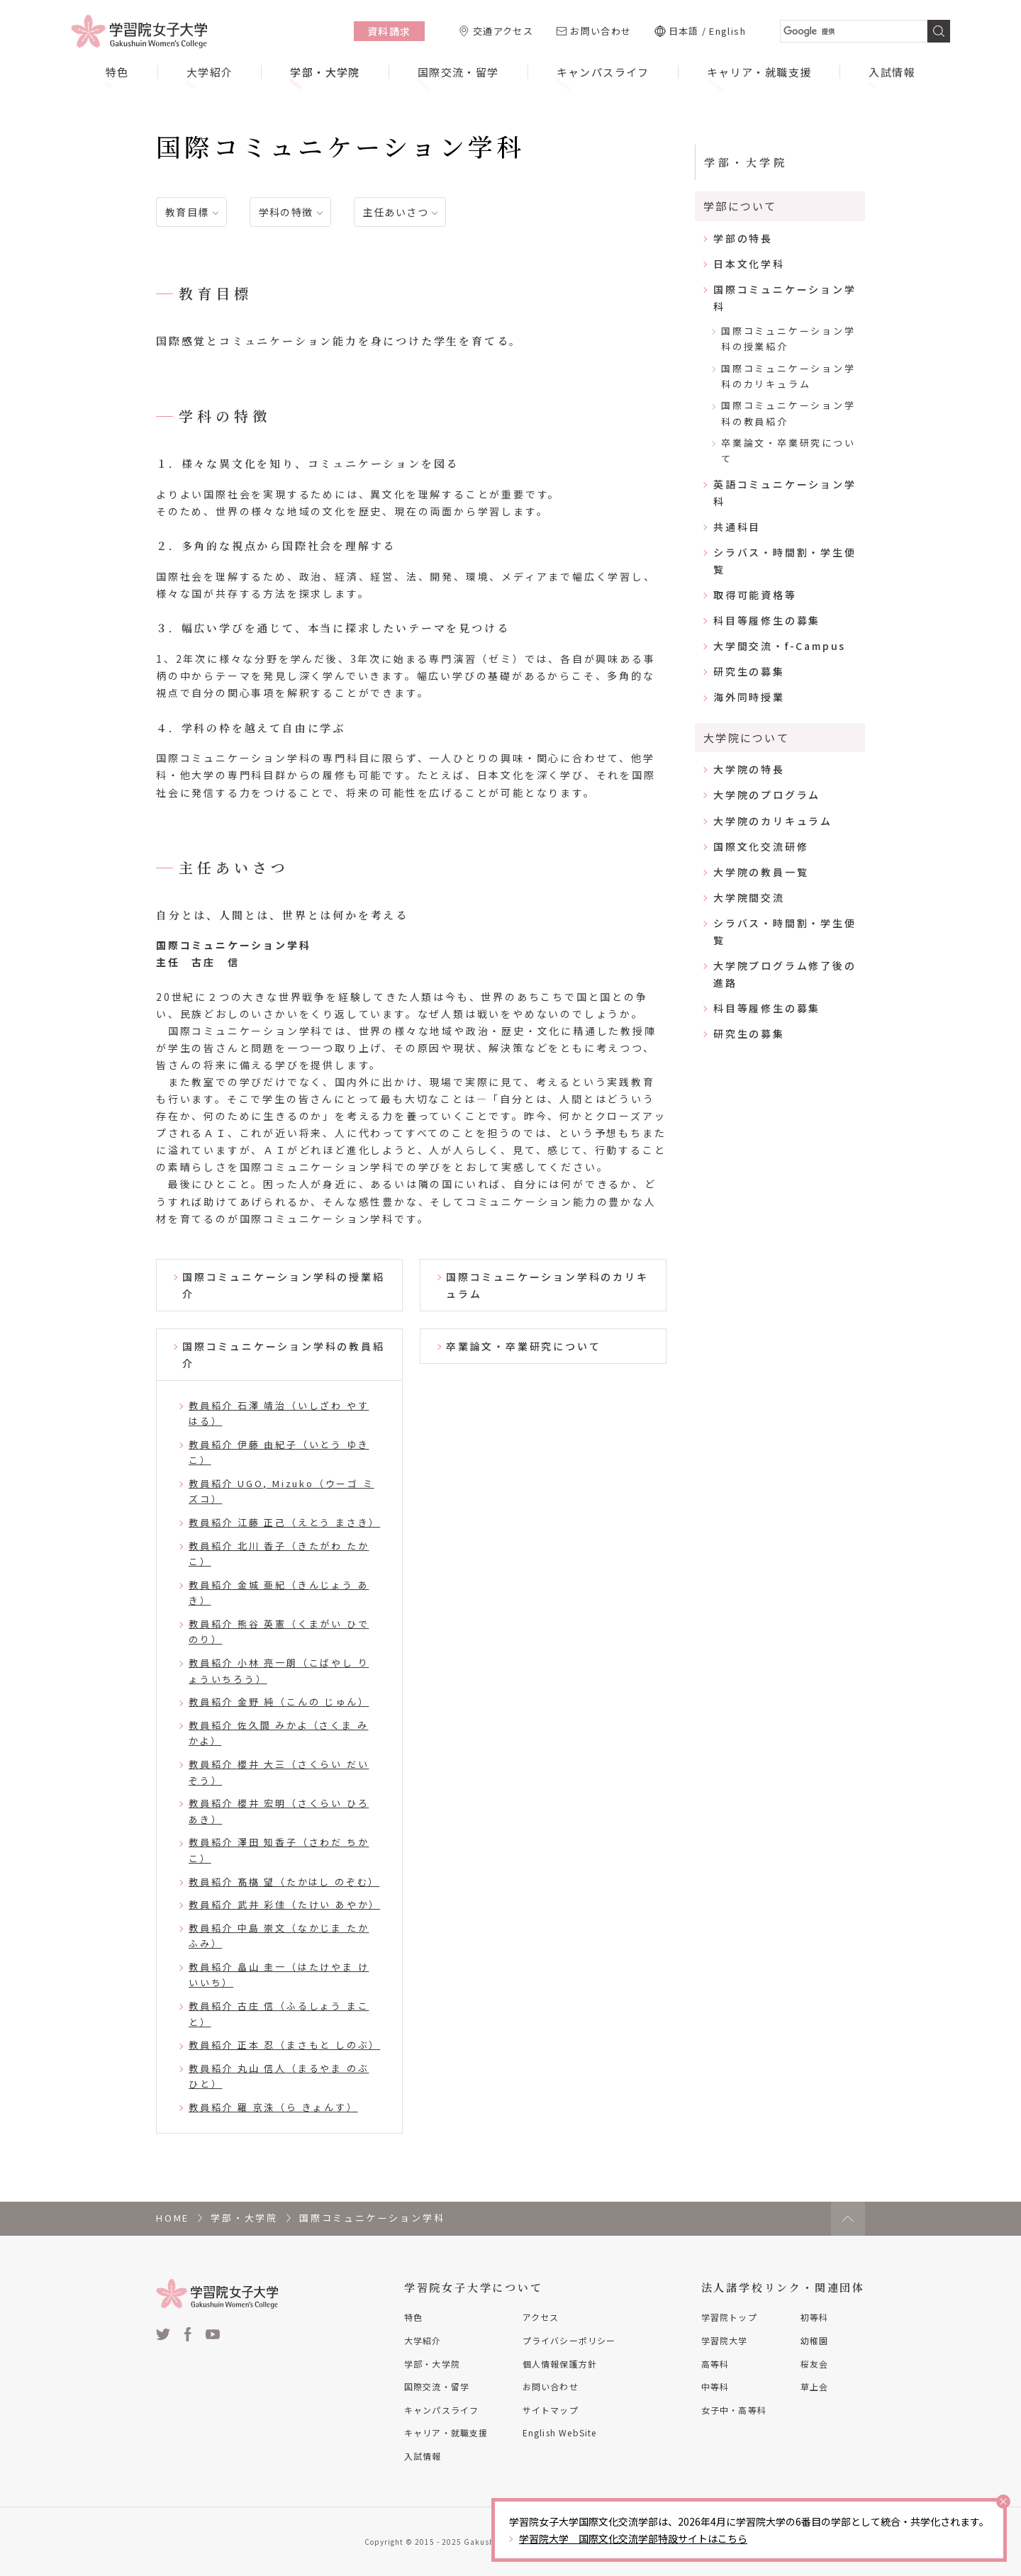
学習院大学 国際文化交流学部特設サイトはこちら (633, 2538)
